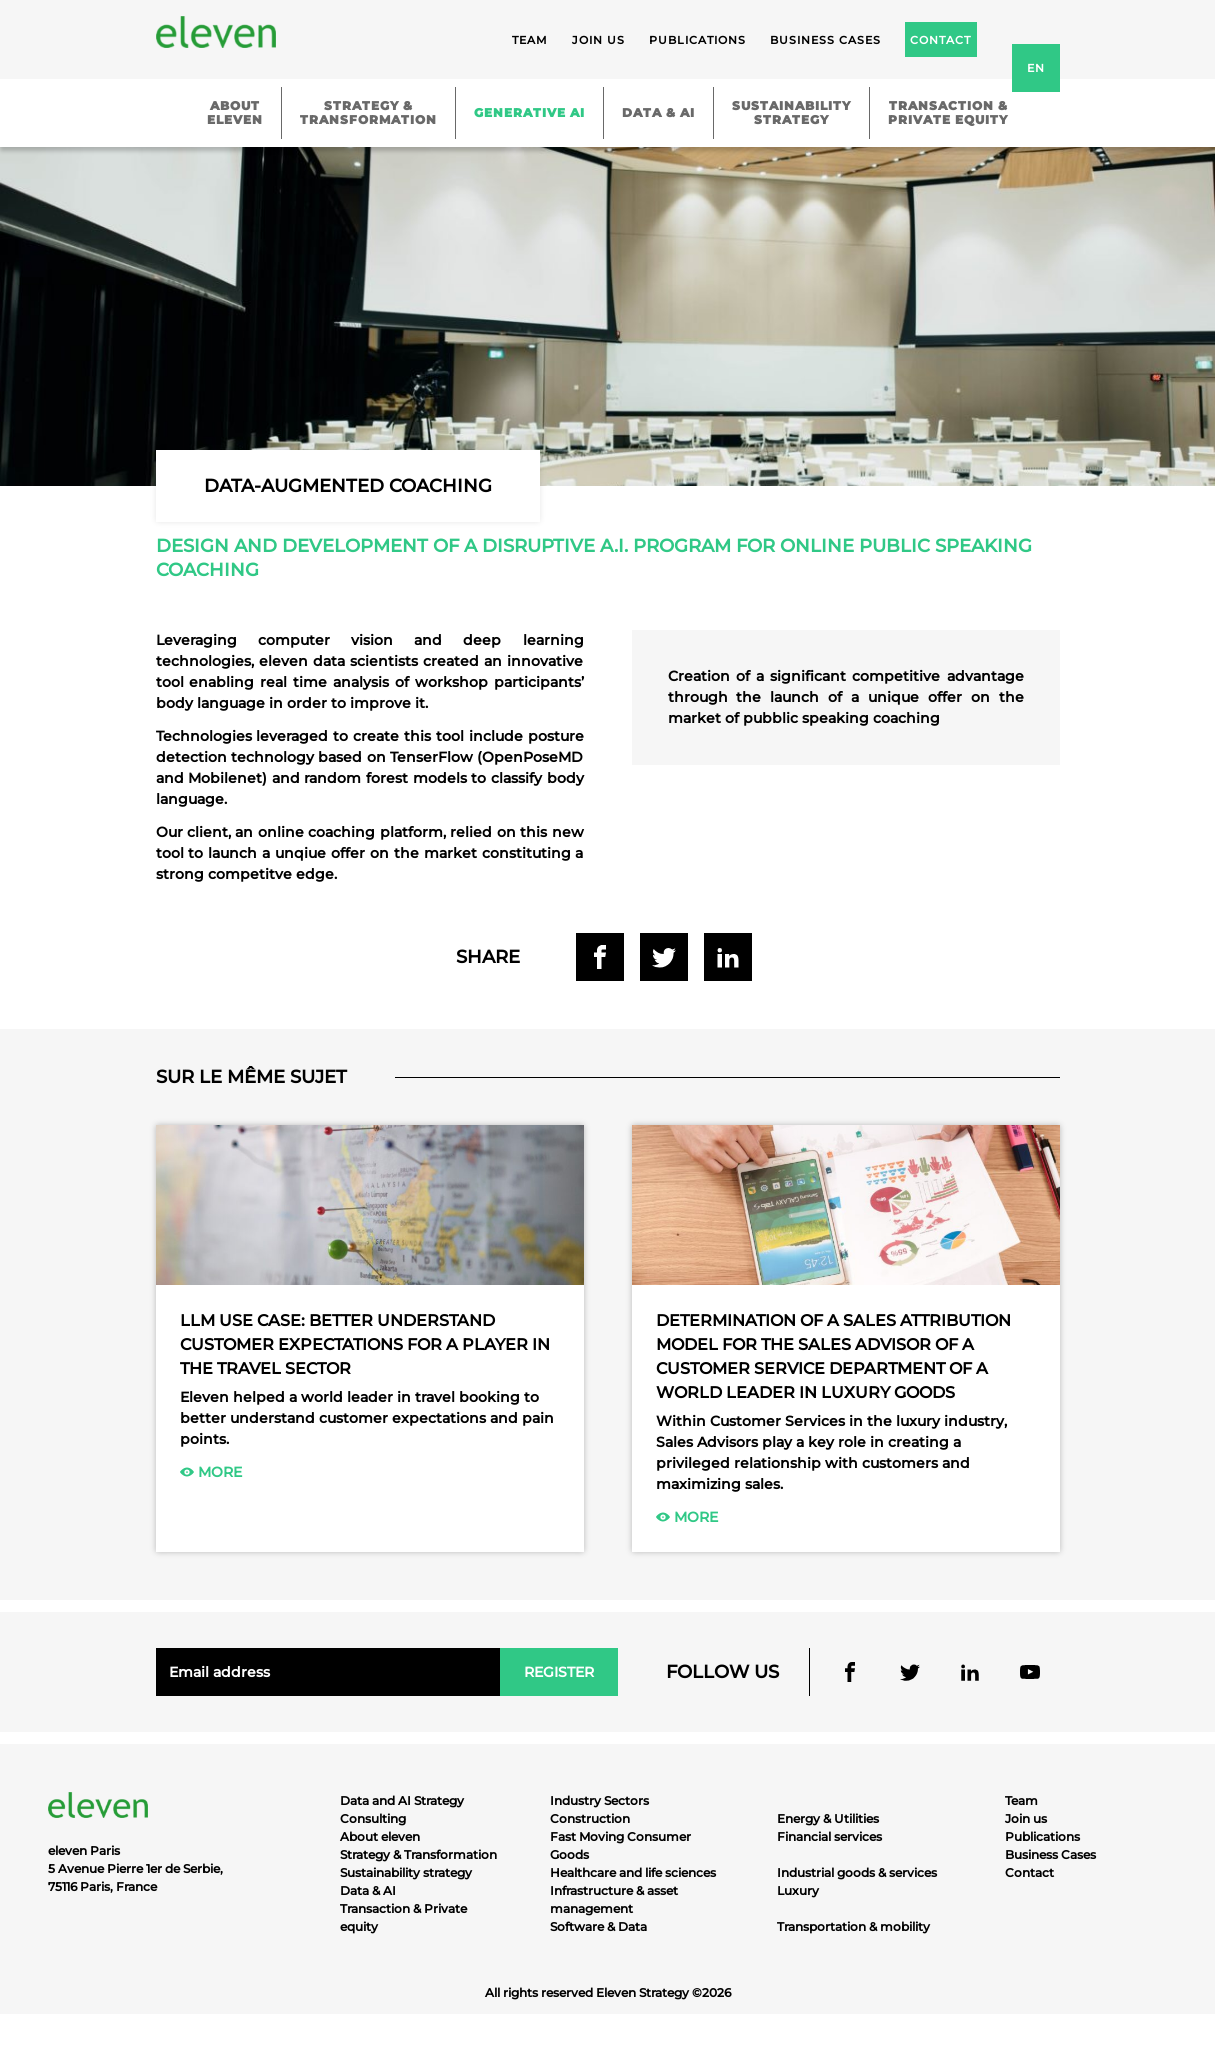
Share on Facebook (600, 957)
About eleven (380, 1836)
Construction (590, 1818)
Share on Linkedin (728, 957)
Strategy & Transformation (418, 1854)
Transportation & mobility (853, 1926)
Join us (598, 40)
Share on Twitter (664, 957)
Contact (1029, 1872)
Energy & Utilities (828, 1818)
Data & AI (658, 112)
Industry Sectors (599, 1800)
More (211, 1472)
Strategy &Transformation (368, 112)
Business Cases (1050, 1854)
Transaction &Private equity (948, 112)
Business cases (825, 40)
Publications (697, 40)
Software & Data (598, 1926)
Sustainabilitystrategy (791, 112)
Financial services (829, 1836)
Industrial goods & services (857, 1872)
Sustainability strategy (406, 1872)
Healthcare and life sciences (633, 1872)
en (1036, 68)
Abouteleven (235, 112)
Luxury (798, 1890)
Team (530, 40)
